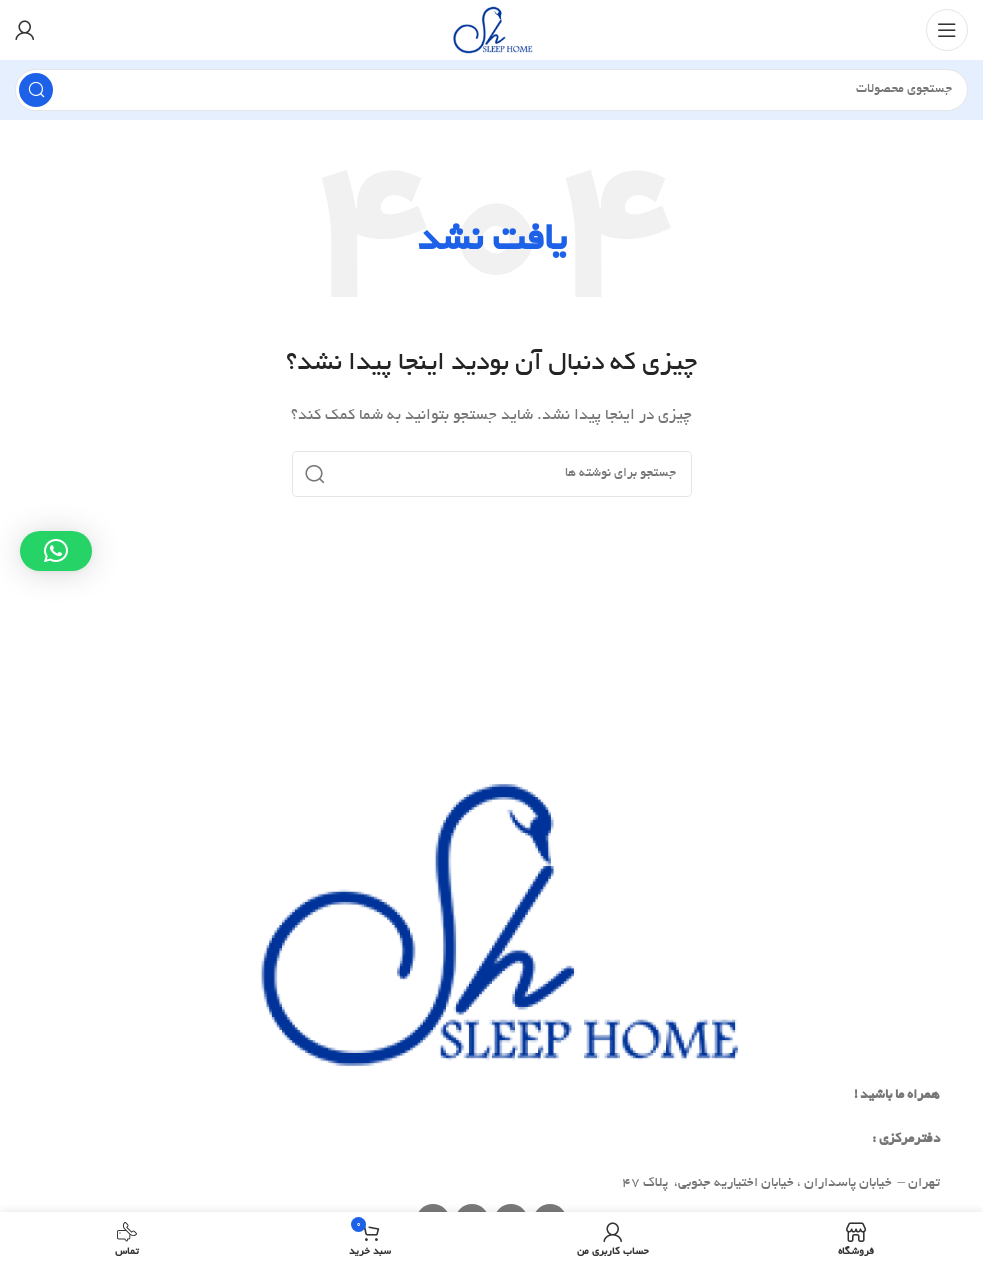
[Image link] (492, 926)
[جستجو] (491, 90)
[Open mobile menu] (947, 30)
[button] (56, 551)
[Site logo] (491, 32)
